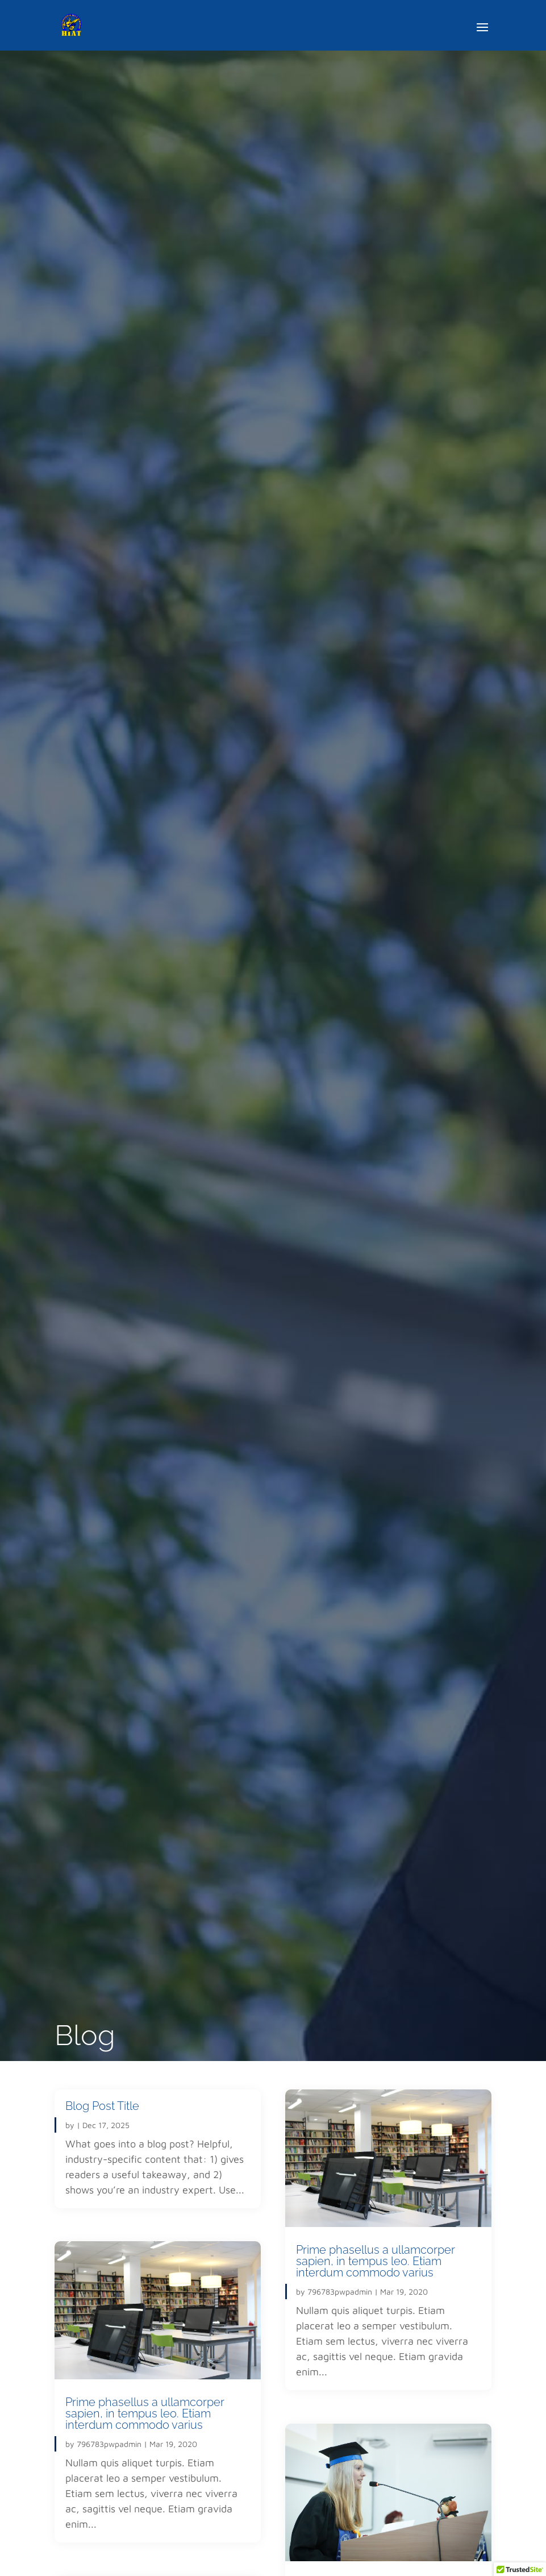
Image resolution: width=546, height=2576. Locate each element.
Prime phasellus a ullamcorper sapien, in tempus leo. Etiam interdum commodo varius (144, 2413)
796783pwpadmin (109, 2444)
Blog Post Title (102, 2106)
